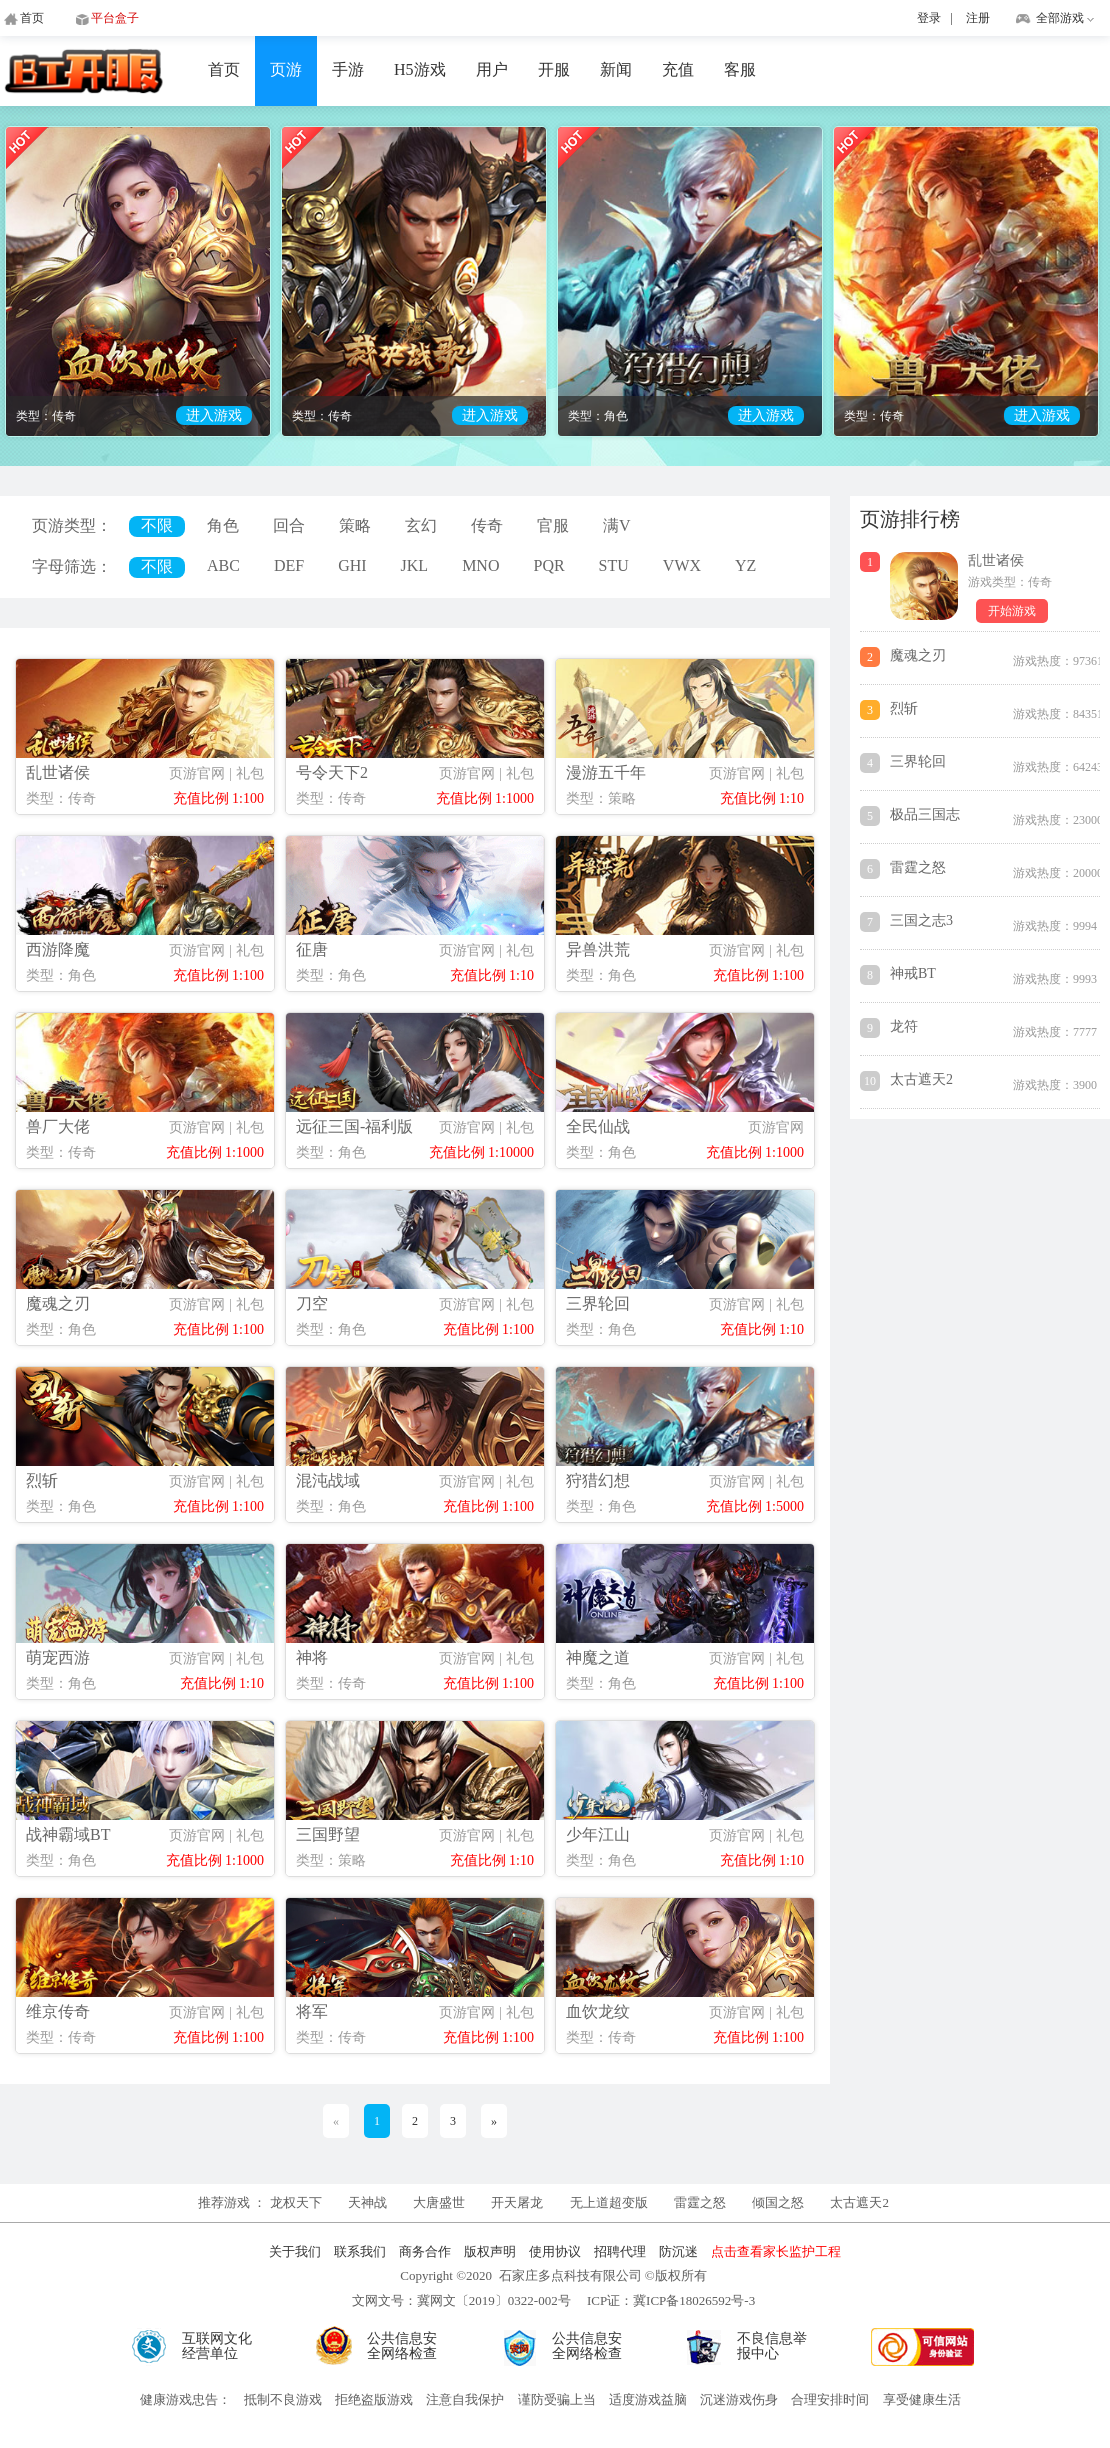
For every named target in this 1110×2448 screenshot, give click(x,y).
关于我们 (295, 2251)
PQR (548, 565)
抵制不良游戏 (283, 2399)
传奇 (487, 525)
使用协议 (555, 2251)
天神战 (369, 2202)
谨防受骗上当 (557, 2399)
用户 (492, 69)
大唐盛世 (439, 2202)
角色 (223, 525)
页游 (286, 69)
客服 (740, 69)
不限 (157, 525)
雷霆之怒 (700, 2202)
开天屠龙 (517, 2202)
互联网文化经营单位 (217, 2346)
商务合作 (425, 2251)
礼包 (250, 773)
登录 (929, 18)
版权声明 (490, 2251)
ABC (223, 565)
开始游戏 (1012, 611)
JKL (415, 565)
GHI (352, 565)
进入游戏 (214, 415)
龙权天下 (297, 2202)
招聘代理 (620, 2251)
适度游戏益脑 (648, 2399)
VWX (682, 565)
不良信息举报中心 (772, 2346)
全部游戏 (1060, 18)
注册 (978, 18)
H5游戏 (420, 69)
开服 (554, 69)
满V (617, 525)
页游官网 (197, 773)
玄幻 (421, 525)
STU (614, 565)
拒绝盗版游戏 (374, 2399)
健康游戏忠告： (185, 2399)
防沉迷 (678, 2251)
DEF (289, 565)
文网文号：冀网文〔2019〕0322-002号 (461, 2300)
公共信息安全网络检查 (402, 2346)
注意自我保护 (465, 2399)
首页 (224, 69)
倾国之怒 (778, 2202)
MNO (480, 565)
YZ (745, 565)
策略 (355, 525)
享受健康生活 (922, 2399)
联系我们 (360, 2251)
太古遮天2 (859, 2202)
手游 (348, 69)
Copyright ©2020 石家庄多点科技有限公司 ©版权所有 (553, 2275)
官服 (553, 525)
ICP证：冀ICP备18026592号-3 (671, 2300)
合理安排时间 (830, 2399)
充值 (678, 69)
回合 (289, 525)
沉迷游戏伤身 (739, 2399)
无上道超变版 (610, 2202)
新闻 (616, 69)
